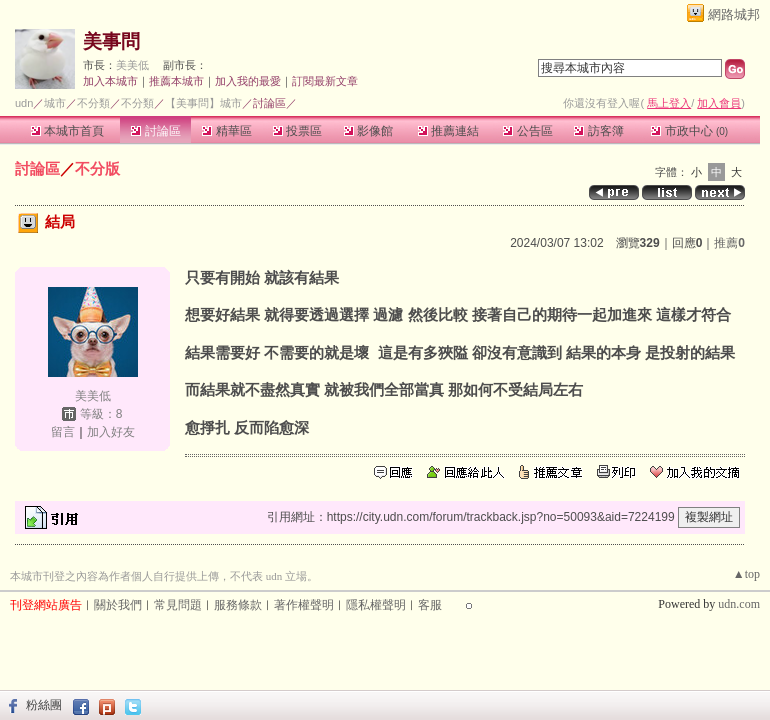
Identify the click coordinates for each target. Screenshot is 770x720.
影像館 (368, 131)
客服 (430, 605)
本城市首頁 (67, 131)
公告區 (527, 131)
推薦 (729, 243)
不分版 (97, 168)
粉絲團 (44, 705)
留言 (63, 432)
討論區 (155, 131)
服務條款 (238, 605)
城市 (55, 103)
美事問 (111, 41)
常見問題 (178, 605)
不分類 (93, 103)
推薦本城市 (176, 81)
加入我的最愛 (248, 81)
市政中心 (689, 131)
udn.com (739, 604)
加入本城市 (110, 81)
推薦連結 (448, 131)
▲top (746, 574)
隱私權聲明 (376, 605)
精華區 (226, 131)
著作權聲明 (304, 605)
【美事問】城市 (203, 103)
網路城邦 (734, 14)
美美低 (132, 65)
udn (24, 103)
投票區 (297, 131)
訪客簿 (598, 131)
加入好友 (111, 432)
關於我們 (118, 605)
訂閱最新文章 (325, 81)
